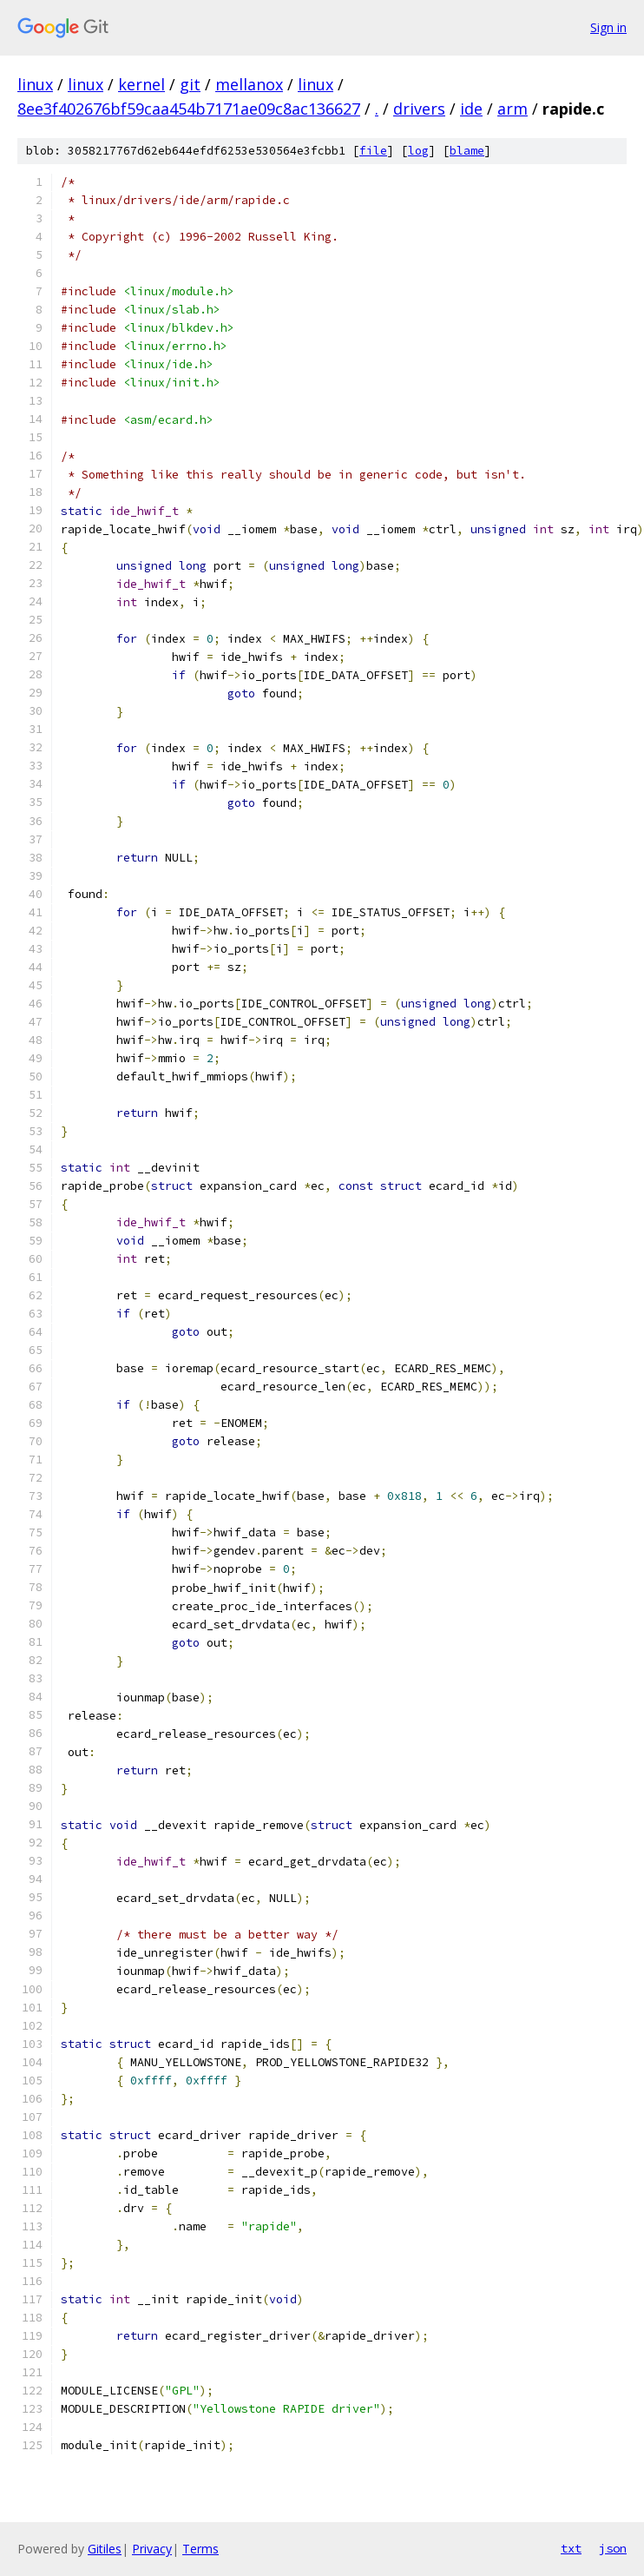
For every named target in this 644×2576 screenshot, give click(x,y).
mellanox (249, 84)
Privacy (152, 2548)
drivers (419, 108)
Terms (200, 2548)
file (373, 150)
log (418, 150)
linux (35, 84)
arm (512, 108)
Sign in (608, 27)
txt (571, 2548)
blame (467, 150)
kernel (141, 84)
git (190, 84)
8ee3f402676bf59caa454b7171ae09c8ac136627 (188, 108)
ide (471, 108)
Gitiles (105, 2548)
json (613, 2548)
